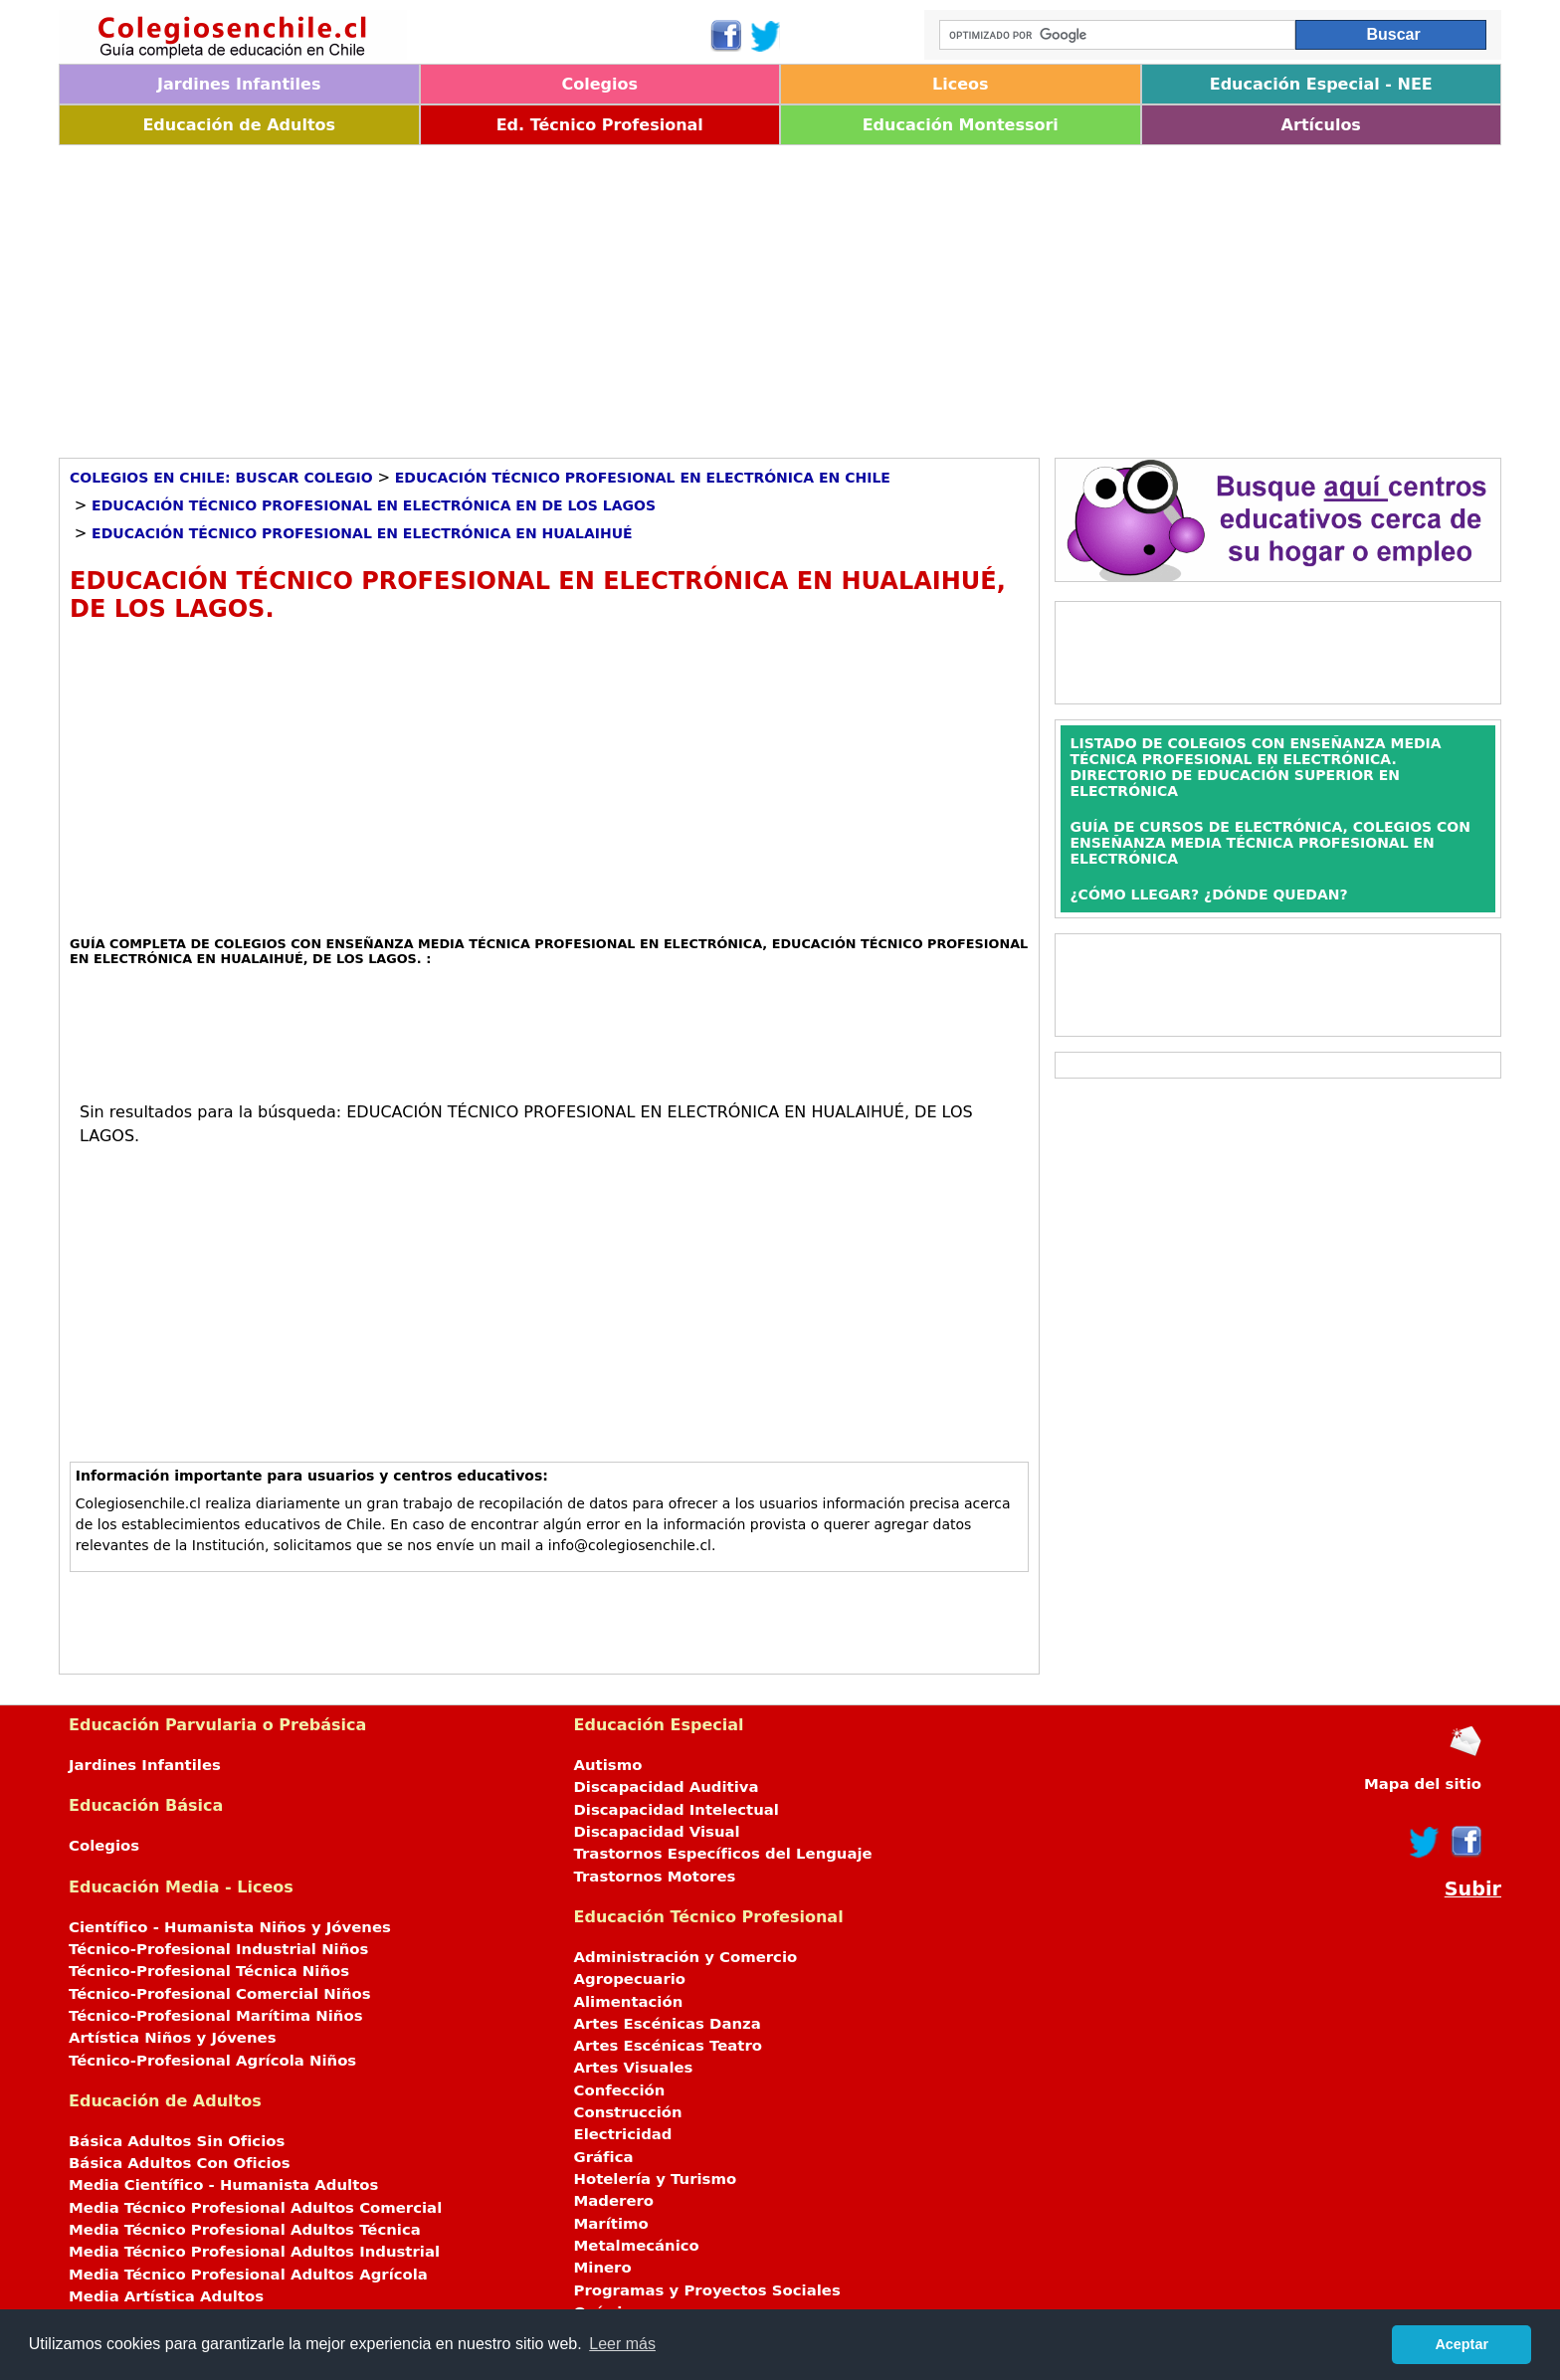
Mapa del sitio (1422, 1784)
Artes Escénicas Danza (667, 2024)
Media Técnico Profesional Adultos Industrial (254, 2252)
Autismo (608, 1765)
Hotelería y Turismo (655, 2179)
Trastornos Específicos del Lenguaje (723, 1854)
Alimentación (628, 2002)
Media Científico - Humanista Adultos (223, 2185)
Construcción (628, 2112)
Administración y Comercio (686, 1957)
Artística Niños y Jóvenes (173, 2038)
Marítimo (611, 2224)
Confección (620, 2090)
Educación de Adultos (238, 124)
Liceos (960, 84)
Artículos (1321, 124)
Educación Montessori (961, 124)
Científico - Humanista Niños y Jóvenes (230, 1927)
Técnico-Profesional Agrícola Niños (212, 2061)
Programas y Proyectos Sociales (707, 2290)
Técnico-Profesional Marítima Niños (215, 2016)
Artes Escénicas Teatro (668, 2046)
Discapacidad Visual (657, 1832)
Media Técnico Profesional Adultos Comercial (255, 2208)
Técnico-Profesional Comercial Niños (220, 1994)
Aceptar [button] (1461, 2344)
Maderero (614, 2201)
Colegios (599, 84)
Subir (1473, 1889)
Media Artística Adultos (166, 2296)
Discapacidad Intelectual (676, 1810)
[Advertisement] (656, 294)
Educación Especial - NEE (1321, 84)
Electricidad (623, 2134)
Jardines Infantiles (238, 84)
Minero (603, 2268)
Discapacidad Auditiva (666, 1787)
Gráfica (604, 2157)
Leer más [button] (622, 2343)
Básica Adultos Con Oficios (180, 2163)
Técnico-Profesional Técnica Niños (209, 1971)
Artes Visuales (633, 2068)
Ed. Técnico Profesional (599, 124)
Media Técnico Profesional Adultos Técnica (245, 2230)
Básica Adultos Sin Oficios (177, 2141)
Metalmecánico (636, 2246)
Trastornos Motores (655, 1876)
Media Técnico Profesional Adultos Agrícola (248, 2274)
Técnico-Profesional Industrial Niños (218, 1949)
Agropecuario (630, 1979)
